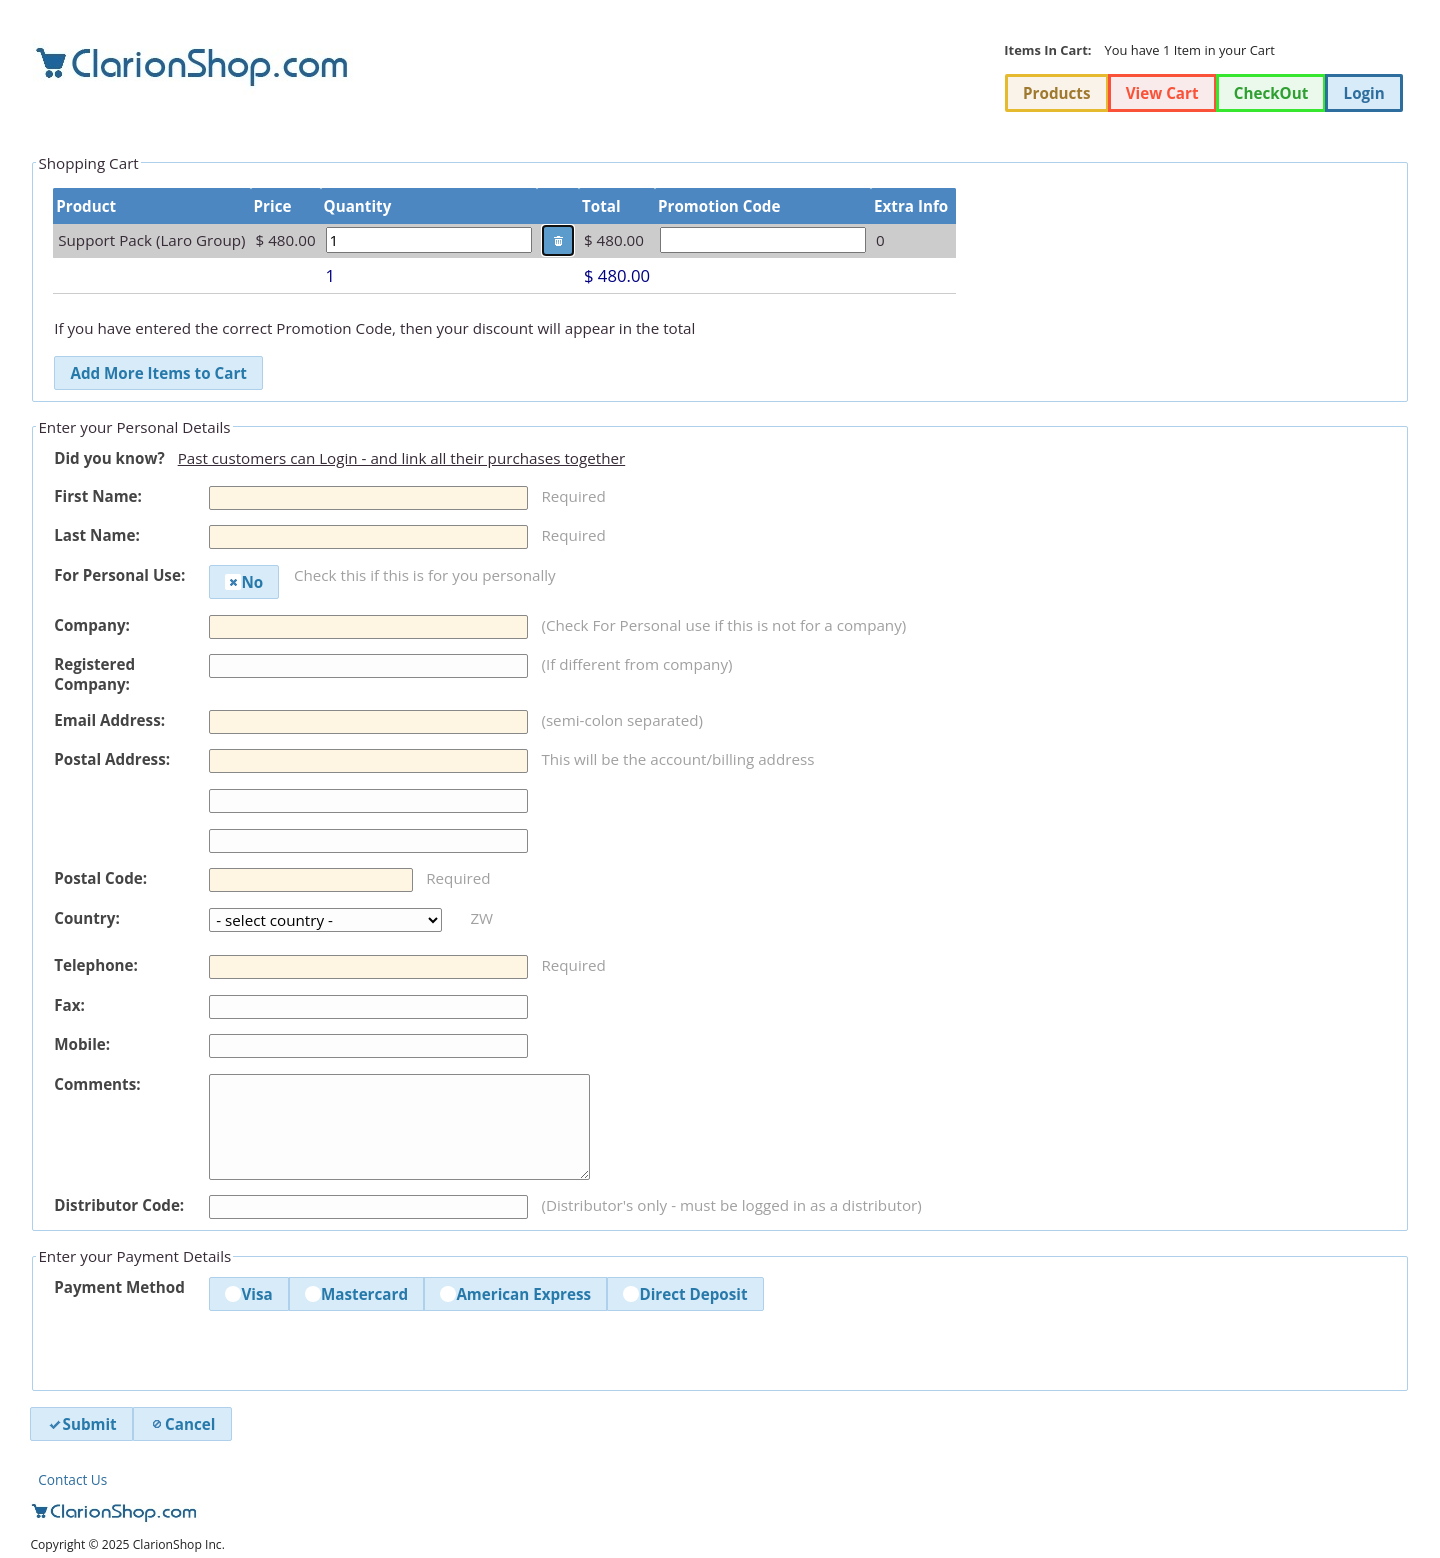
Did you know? (109, 458)
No (244, 582)
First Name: (98, 496)
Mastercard (356, 1294)
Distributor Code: (119, 1205)
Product (86, 206)
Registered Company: (94, 674)
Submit (82, 1424)
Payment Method (119, 1287)
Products (1056, 93)
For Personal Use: (119, 575)
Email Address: (109, 720)
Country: (87, 918)
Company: (92, 625)
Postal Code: (100, 878)
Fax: (69, 1005)
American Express (515, 1294)
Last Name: (97, 535)
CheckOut (1271, 93)
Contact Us (72, 1479)
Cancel (182, 1424)
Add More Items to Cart (158, 373)
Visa (248, 1294)
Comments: (97, 1084)
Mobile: (82, 1044)
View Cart (1162, 93)
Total (601, 206)
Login (1364, 93)
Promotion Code (719, 206)
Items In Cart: (1047, 50)
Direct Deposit (685, 1294)
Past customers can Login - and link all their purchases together (402, 458)
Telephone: (96, 965)
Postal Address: (112, 759)
